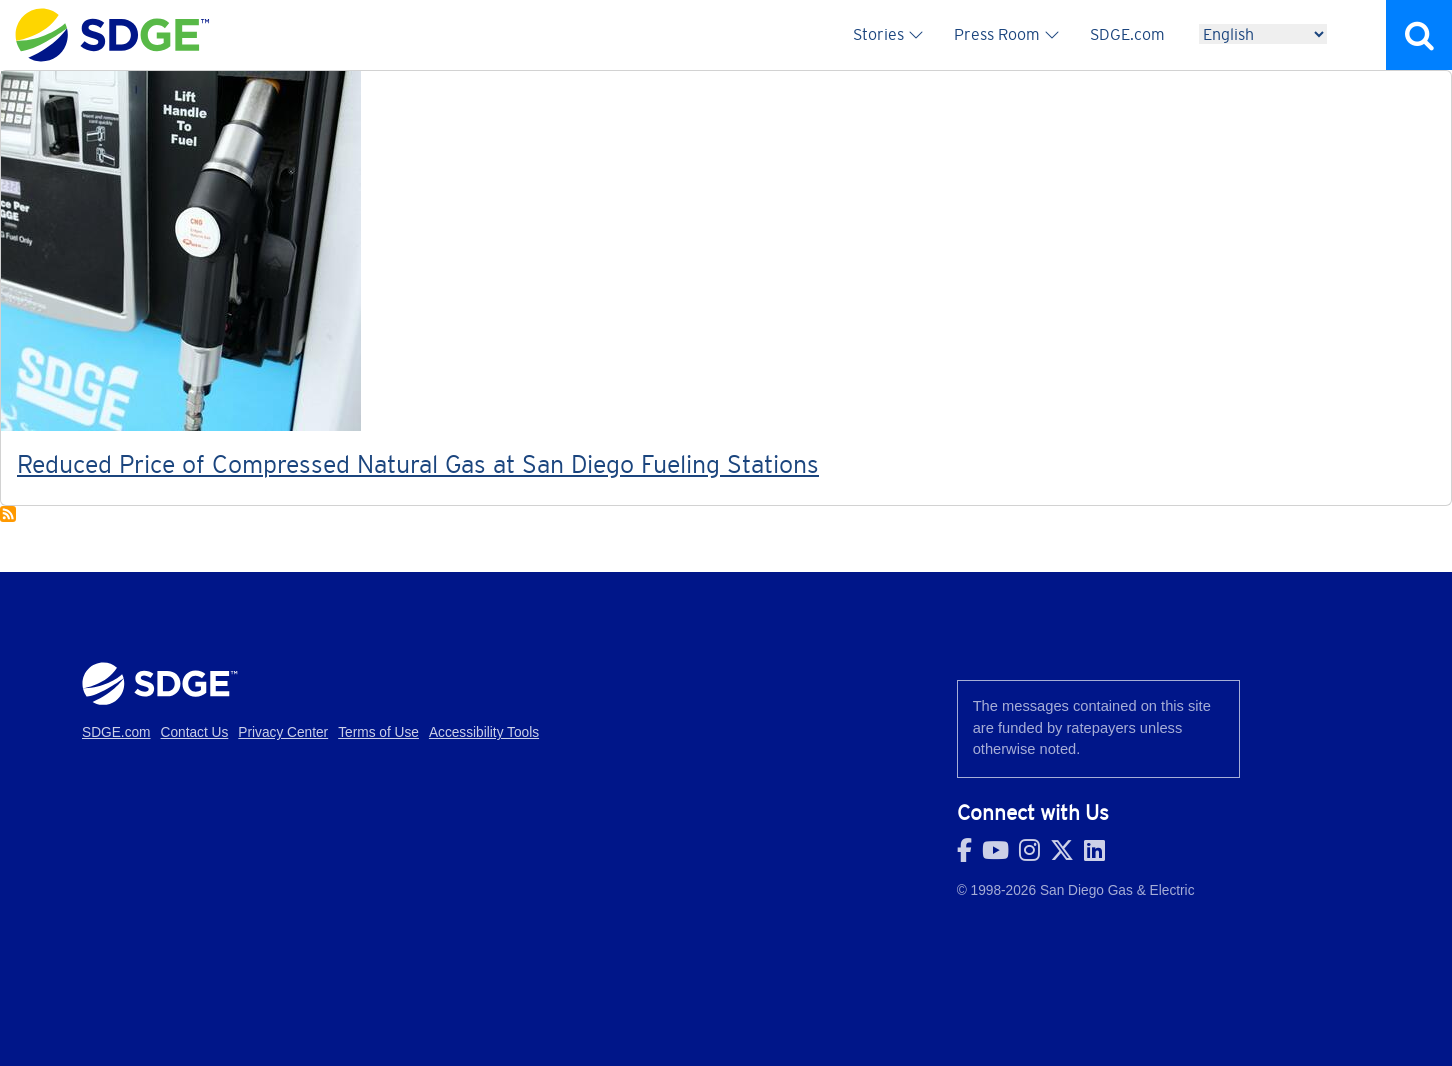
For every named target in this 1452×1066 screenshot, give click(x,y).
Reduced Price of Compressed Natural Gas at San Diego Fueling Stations (418, 464)
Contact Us (195, 732)
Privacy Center (283, 732)
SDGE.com (1127, 34)
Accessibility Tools (484, 732)
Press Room (997, 34)
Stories (878, 34)
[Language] (1263, 34)
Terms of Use (378, 732)
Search (1419, 35)
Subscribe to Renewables (8, 514)
